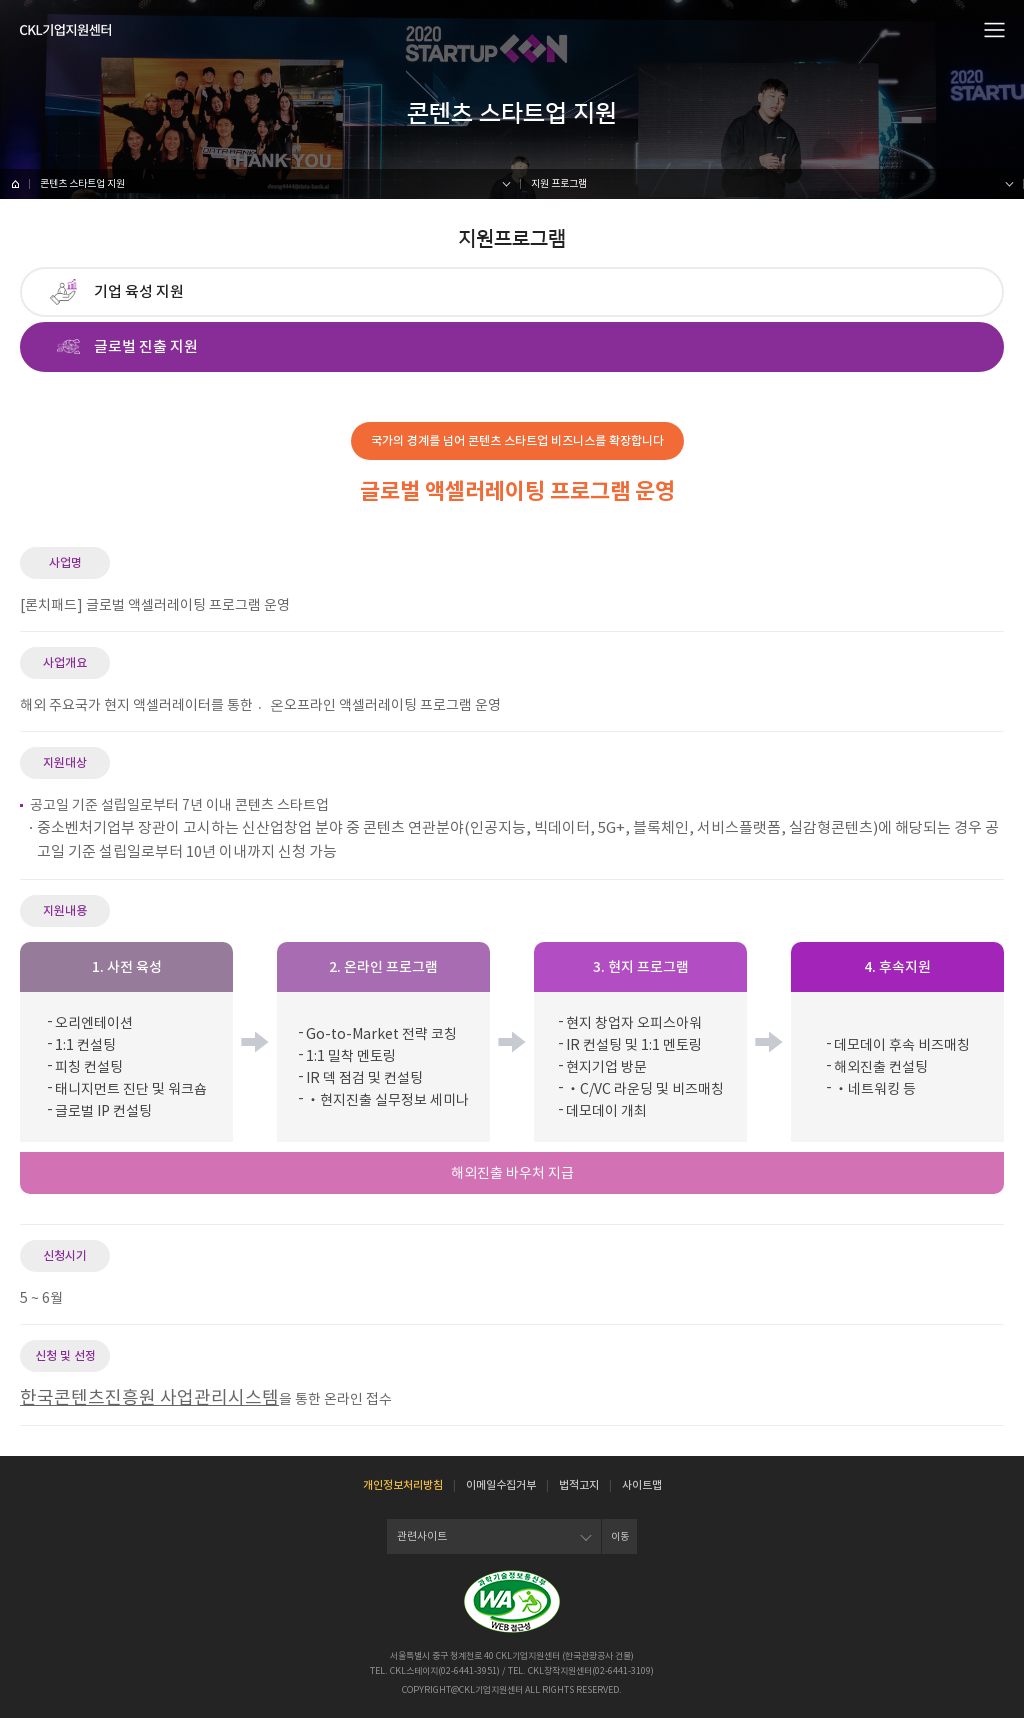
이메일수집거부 (501, 1485)
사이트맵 (642, 1485)
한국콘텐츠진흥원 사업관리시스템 (149, 1397)
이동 (620, 1536)
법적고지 (579, 1485)
